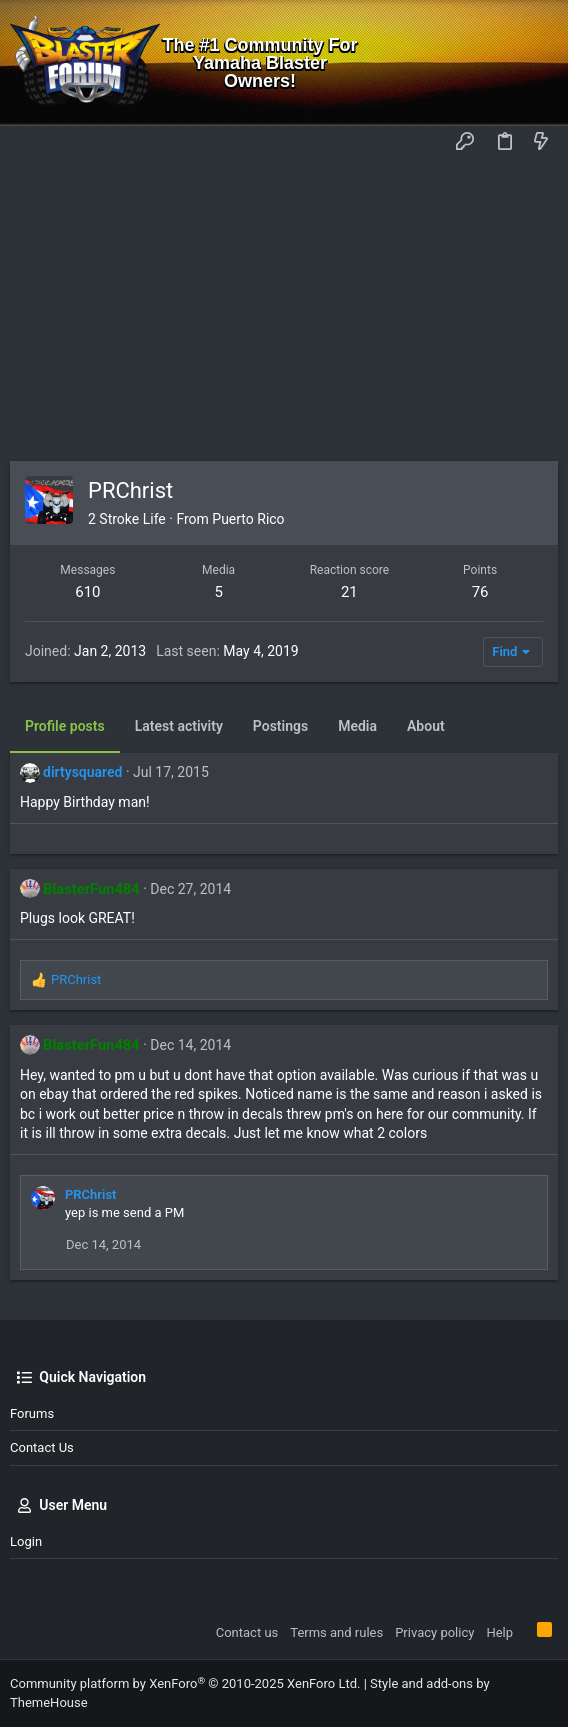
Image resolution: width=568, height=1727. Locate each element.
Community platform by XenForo (185, 1683)
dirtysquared (82, 772)
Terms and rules (336, 1632)
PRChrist (90, 1194)
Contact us (42, 1447)
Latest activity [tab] (179, 726)
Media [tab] (357, 726)
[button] (30, 143)
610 (87, 592)
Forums (32, 1413)
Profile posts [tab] (65, 726)
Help (499, 1632)
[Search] (538, 62)
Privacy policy (434, 1632)
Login (26, 1541)
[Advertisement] (284, 311)
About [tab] (426, 726)
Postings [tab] (280, 726)
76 (480, 592)
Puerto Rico (248, 519)
